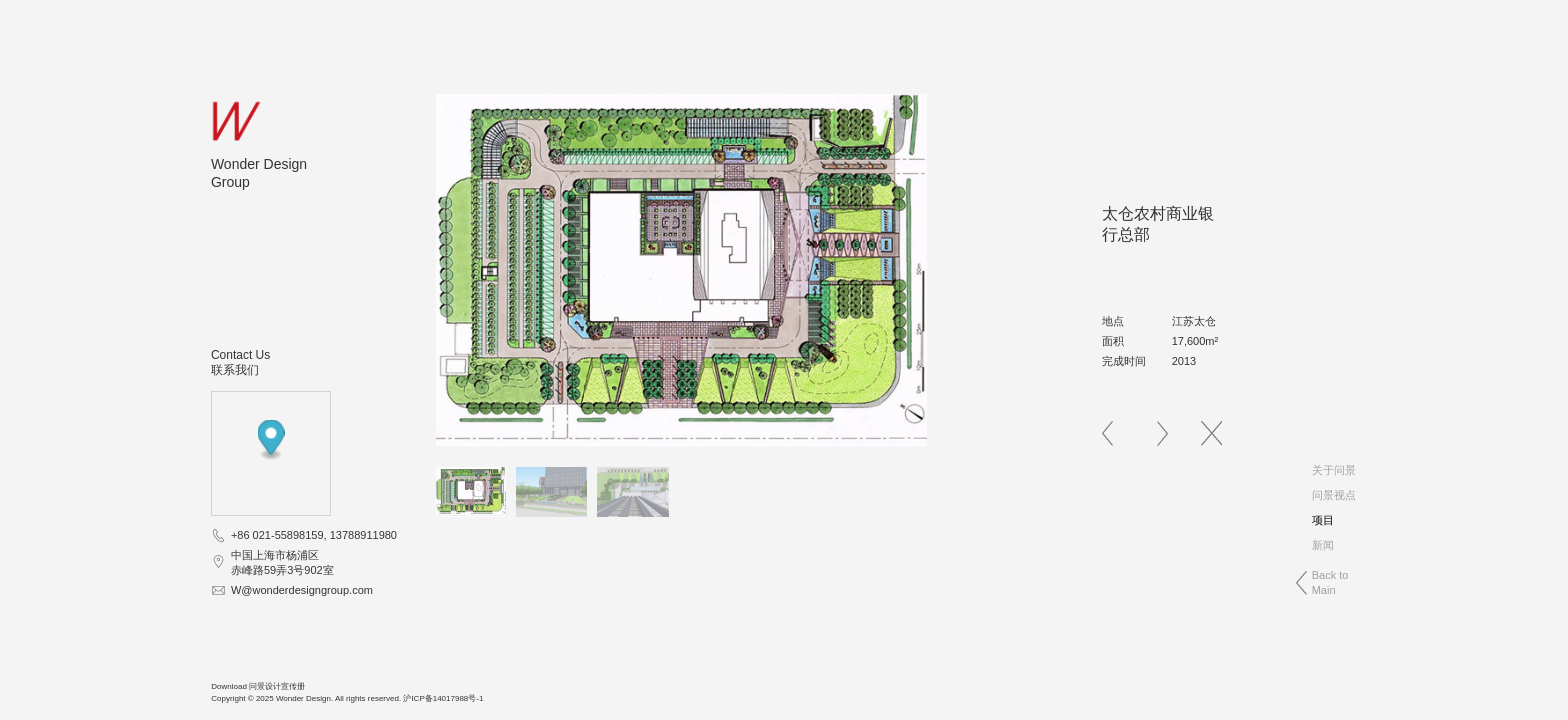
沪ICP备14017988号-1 (443, 698)
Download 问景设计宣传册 (258, 686)
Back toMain (1330, 582)
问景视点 (1334, 495)
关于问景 (1334, 470)
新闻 (1323, 545)
